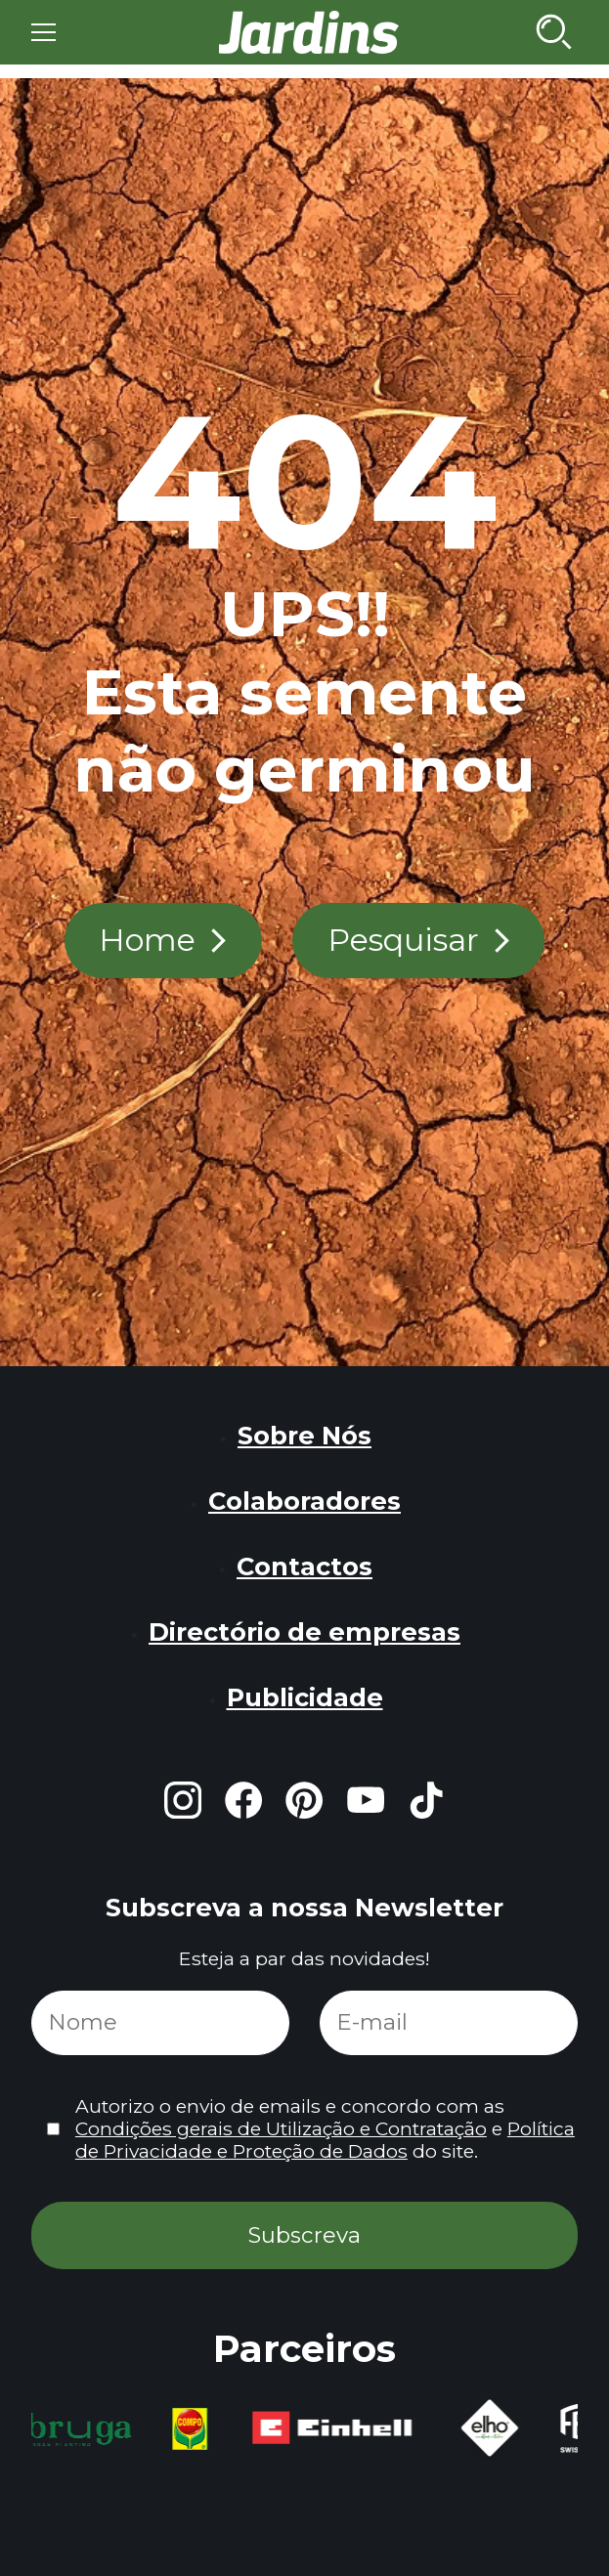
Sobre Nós (304, 1435)
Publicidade (305, 1697)
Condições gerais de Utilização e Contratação (281, 2128)
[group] (84, 2429)
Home (147, 940)
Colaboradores (304, 1500)
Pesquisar (403, 940)
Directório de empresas (304, 1631)
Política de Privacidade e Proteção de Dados (325, 2140)
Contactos (304, 1566)
